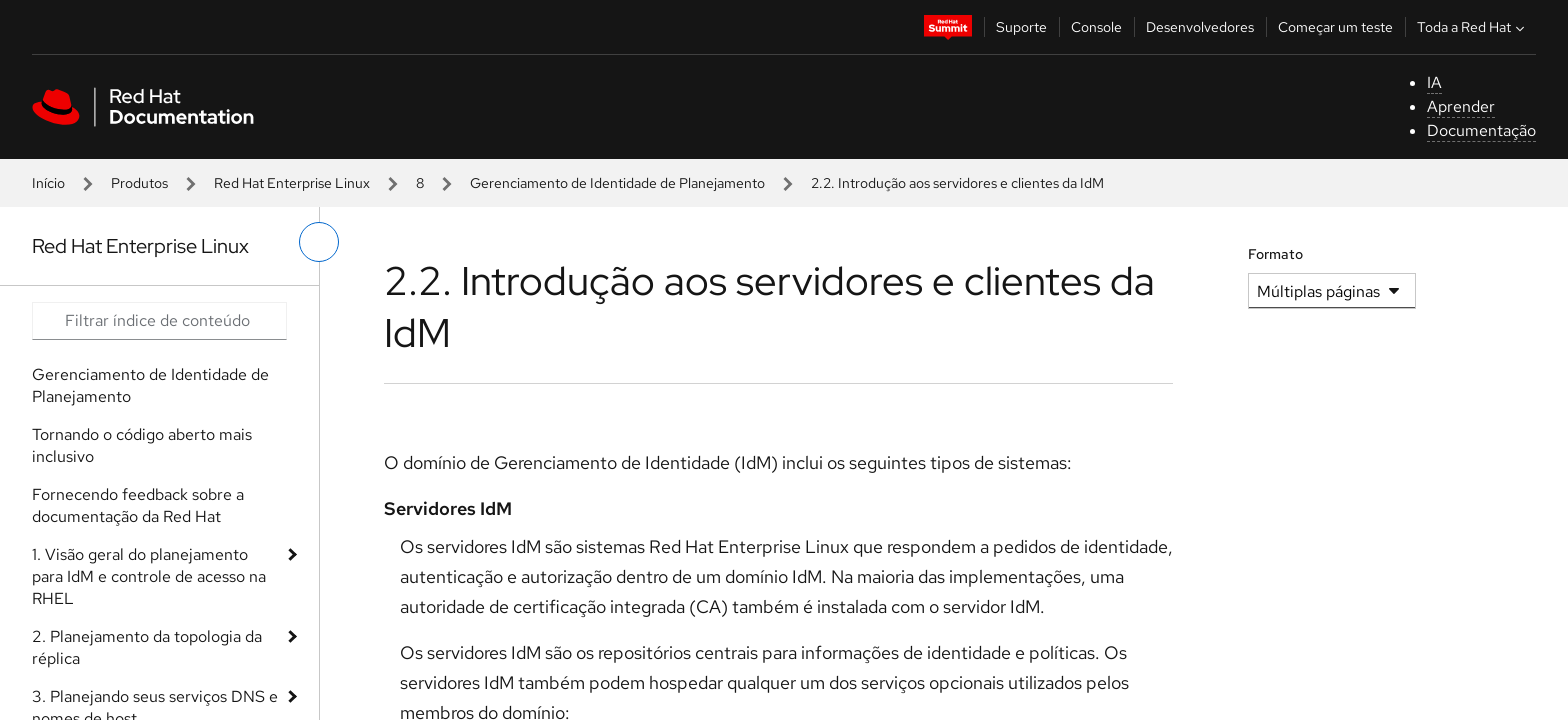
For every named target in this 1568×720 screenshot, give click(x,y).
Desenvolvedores (1200, 27)
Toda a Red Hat (1473, 27)
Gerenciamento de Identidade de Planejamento (617, 183)
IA (1434, 82)
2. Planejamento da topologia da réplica (147, 647)
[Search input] (159, 321)
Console (1096, 27)
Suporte (1021, 27)
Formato (1275, 254)
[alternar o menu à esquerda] (319, 242)
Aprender (1461, 106)
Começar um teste (1335, 27)
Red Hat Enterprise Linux (292, 183)
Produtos (139, 183)
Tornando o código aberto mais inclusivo (142, 445)
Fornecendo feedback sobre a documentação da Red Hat (138, 505)
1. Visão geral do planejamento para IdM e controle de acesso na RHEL (149, 576)
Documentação (1481, 130)
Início (48, 183)
